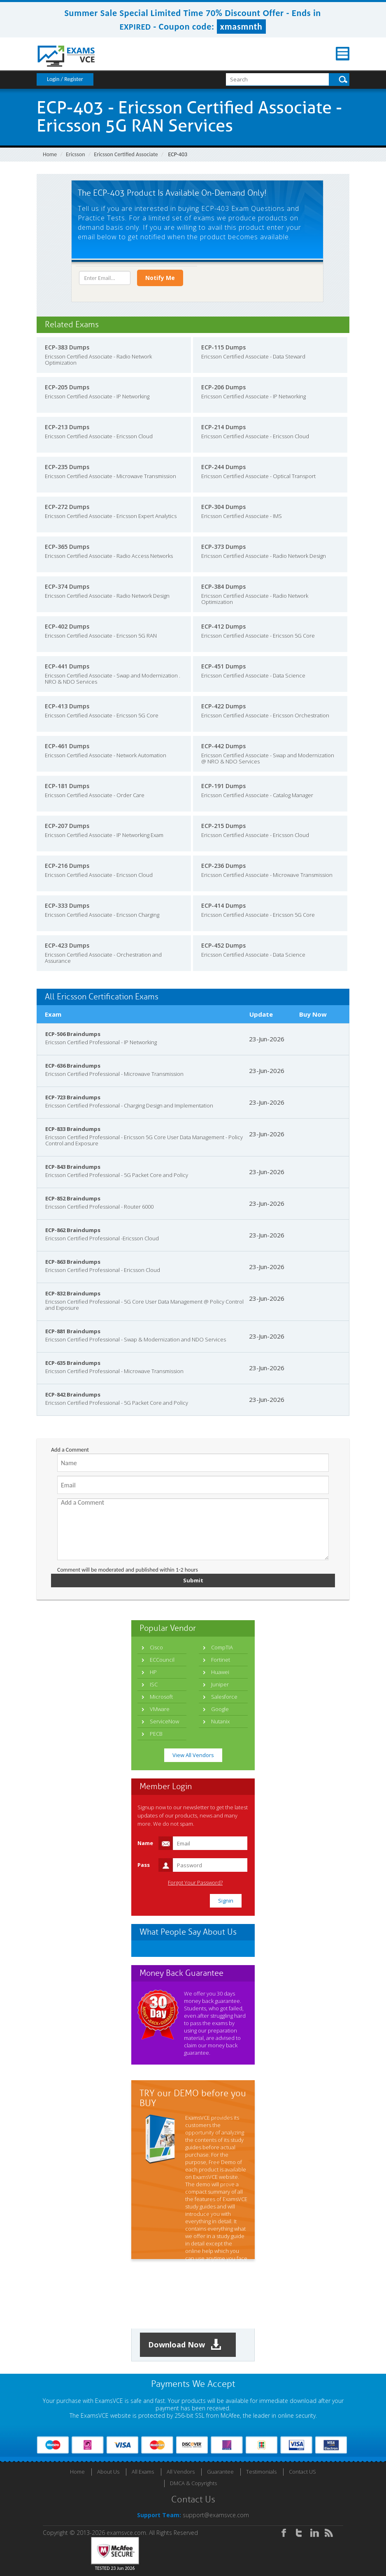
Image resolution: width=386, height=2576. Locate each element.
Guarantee (220, 2471)
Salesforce (224, 1696)
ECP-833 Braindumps (72, 1129)
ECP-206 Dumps (223, 387)
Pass (143, 1864)
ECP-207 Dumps (67, 826)
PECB (156, 1733)
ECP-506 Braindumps (72, 1034)
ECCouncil (162, 1659)
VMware (160, 1709)
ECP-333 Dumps (67, 905)
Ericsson (75, 154)
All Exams (143, 2471)
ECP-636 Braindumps (72, 1065)
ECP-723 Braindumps (72, 1097)
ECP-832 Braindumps (72, 1293)
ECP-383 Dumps (67, 347)
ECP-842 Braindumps (72, 1394)
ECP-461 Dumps (67, 746)
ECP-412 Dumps (223, 626)
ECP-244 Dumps (223, 467)
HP (153, 1672)
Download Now (184, 2345)
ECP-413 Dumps (67, 706)
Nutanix (220, 1721)
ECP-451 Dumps (223, 666)
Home (50, 154)
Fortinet (220, 1659)
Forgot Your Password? (195, 1883)
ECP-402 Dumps (67, 626)
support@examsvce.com (216, 2515)
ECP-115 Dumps (223, 347)
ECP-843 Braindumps (72, 1166)
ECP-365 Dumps (67, 546)
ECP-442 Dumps (223, 746)
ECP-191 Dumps (223, 786)
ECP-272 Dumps (67, 507)
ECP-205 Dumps (67, 387)
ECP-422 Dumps (223, 706)
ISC (154, 1684)
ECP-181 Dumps (67, 786)
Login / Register (65, 79)
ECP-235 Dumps (67, 467)
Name (145, 1843)
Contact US (302, 2471)
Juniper (220, 1684)
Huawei (220, 1672)
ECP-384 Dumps (223, 586)
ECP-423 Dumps (67, 945)
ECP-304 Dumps (223, 507)
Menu (342, 53)
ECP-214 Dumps (223, 427)
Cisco (156, 1647)
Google (220, 1709)
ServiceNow (164, 1721)
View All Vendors (193, 1755)
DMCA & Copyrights (193, 2483)
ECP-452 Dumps (223, 945)
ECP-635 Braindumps (72, 1363)
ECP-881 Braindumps (72, 1331)
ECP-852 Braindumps (72, 1198)
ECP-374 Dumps (67, 586)
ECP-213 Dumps (67, 427)
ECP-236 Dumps (223, 865)
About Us (108, 2471)
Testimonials (261, 2471)
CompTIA (222, 1647)
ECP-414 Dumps (223, 905)
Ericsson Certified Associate (126, 154)
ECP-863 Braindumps (72, 1261)
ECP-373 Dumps (223, 546)
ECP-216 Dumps (67, 865)
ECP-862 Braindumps (72, 1230)
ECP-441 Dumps (67, 666)
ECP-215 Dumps (223, 826)
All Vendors (181, 2471)
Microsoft (161, 1696)
